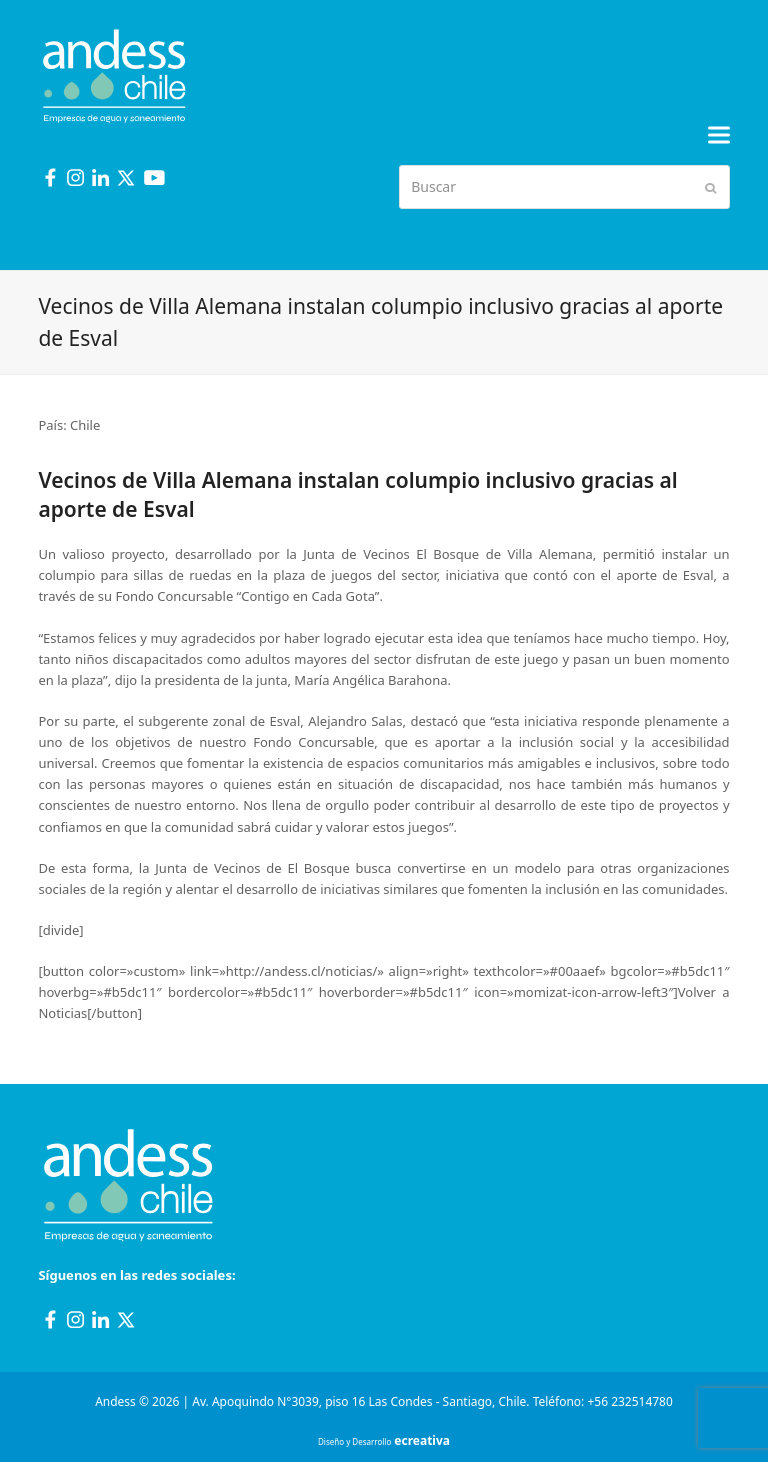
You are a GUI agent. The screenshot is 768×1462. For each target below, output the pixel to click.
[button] (719, 135)
